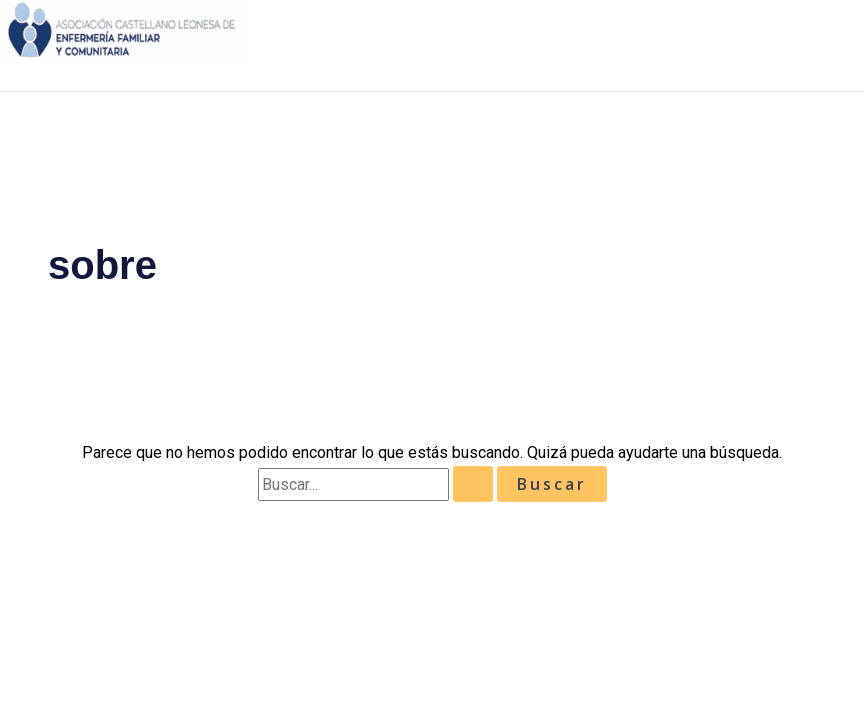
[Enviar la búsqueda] (473, 484)
